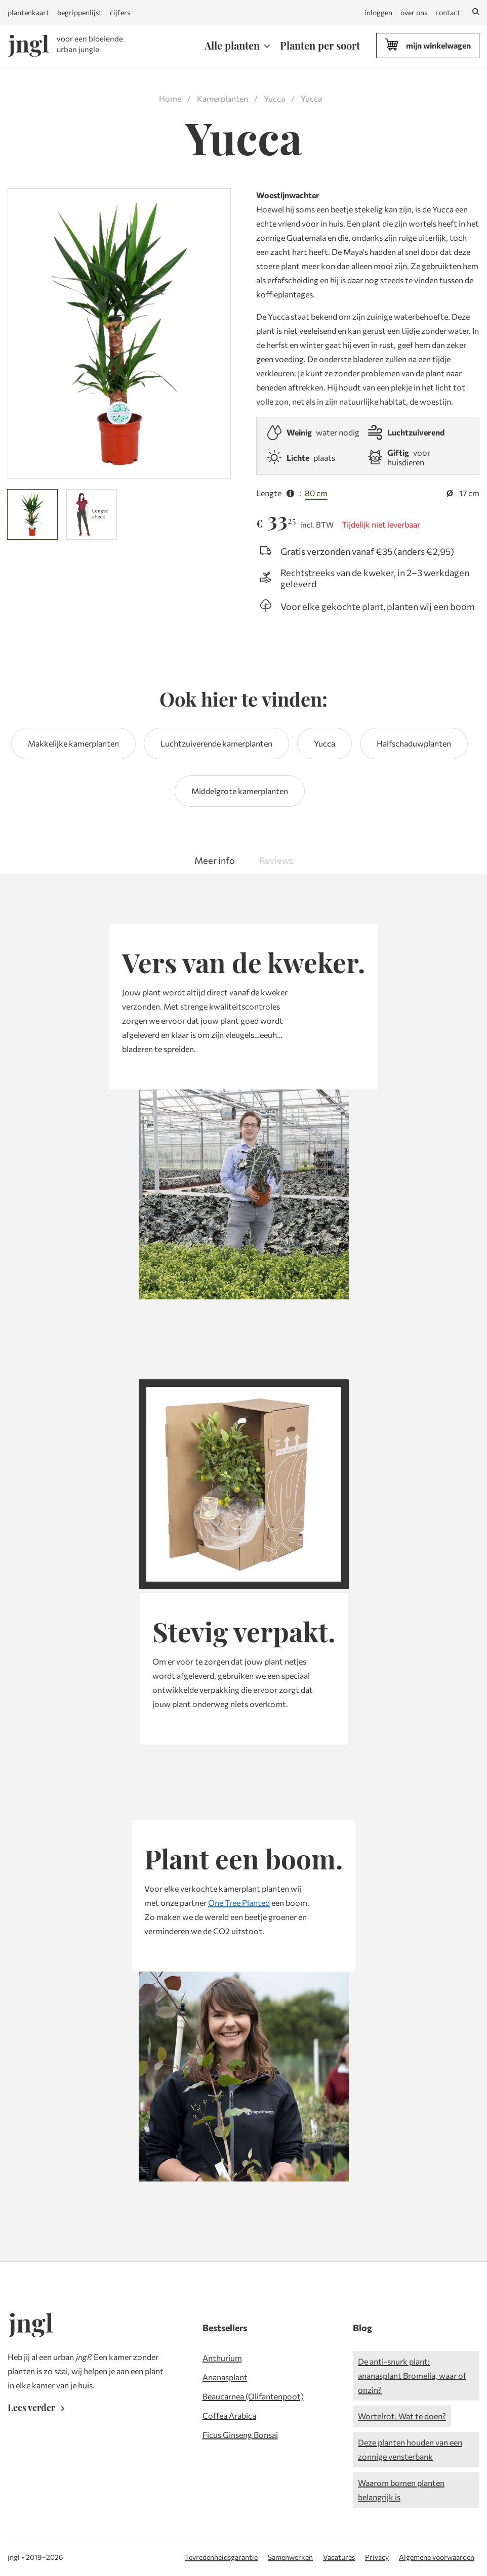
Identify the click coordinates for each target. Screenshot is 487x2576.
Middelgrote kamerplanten (239, 791)
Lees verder (38, 2408)
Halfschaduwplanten (414, 743)
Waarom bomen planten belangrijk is (401, 2490)
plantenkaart (28, 12)
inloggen (378, 12)
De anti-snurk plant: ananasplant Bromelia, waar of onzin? (412, 2375)
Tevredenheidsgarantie (221, 2557)
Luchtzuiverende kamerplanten (216, 743)
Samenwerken (290, 2557)
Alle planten (232, 45)
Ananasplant (225, 2377)
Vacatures (339, 2557)
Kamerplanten (222, 98)
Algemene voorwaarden (436, 2557)
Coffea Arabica (229, 2415)
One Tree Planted (239, 1902)
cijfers (120, 12)
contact (447, 12)
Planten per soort (320, 45)
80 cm (316, 493)
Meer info (214, 860)
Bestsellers (224, 2327)
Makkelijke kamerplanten (73, 743)
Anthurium (222, 2358)
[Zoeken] (475, 13)
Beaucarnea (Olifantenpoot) (253, 2396)
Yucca (274, 98)
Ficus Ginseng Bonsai (240, 2434)
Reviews (276, 860)
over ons (413, 12)
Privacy (377, 2557)
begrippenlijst (79, 12)
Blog (362, 2327)
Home (170, 98)
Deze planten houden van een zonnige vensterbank (410, 2449)
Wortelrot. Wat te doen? (402, 2416)
